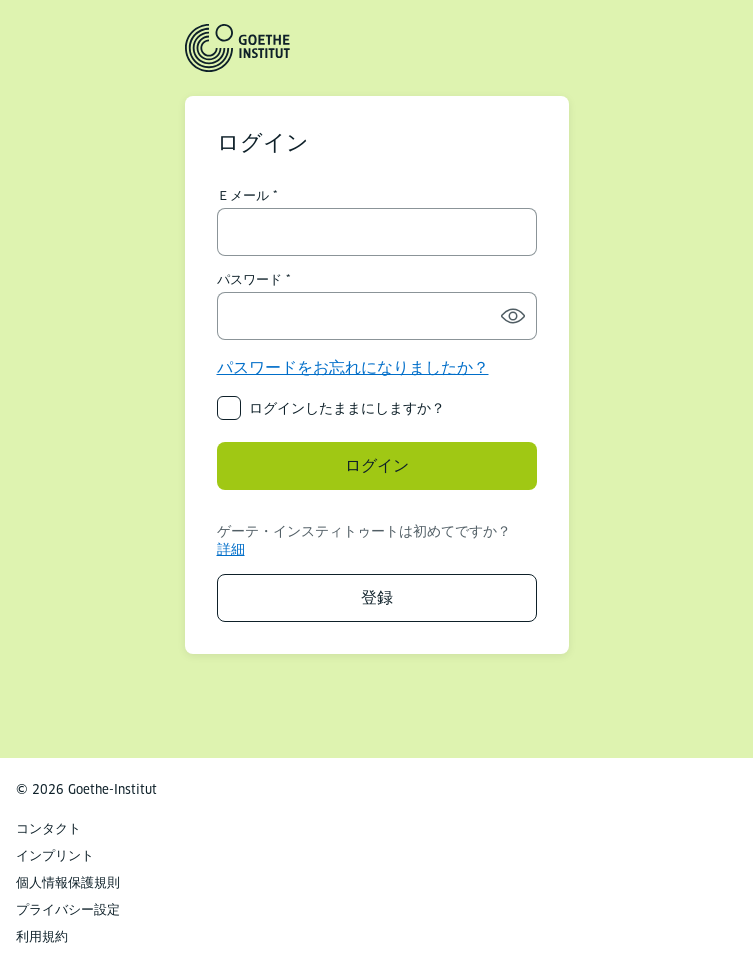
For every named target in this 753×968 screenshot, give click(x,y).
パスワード (249, 280)
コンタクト (48, 828)
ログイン (377, 465)
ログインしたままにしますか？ (347, 408)
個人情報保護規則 (68, 882)
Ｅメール (243, 196)
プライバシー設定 (68, 909)
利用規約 (42, 936)
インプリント (55, 855)
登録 (377, 597)
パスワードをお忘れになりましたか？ (353, 367)
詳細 (231, 549)
